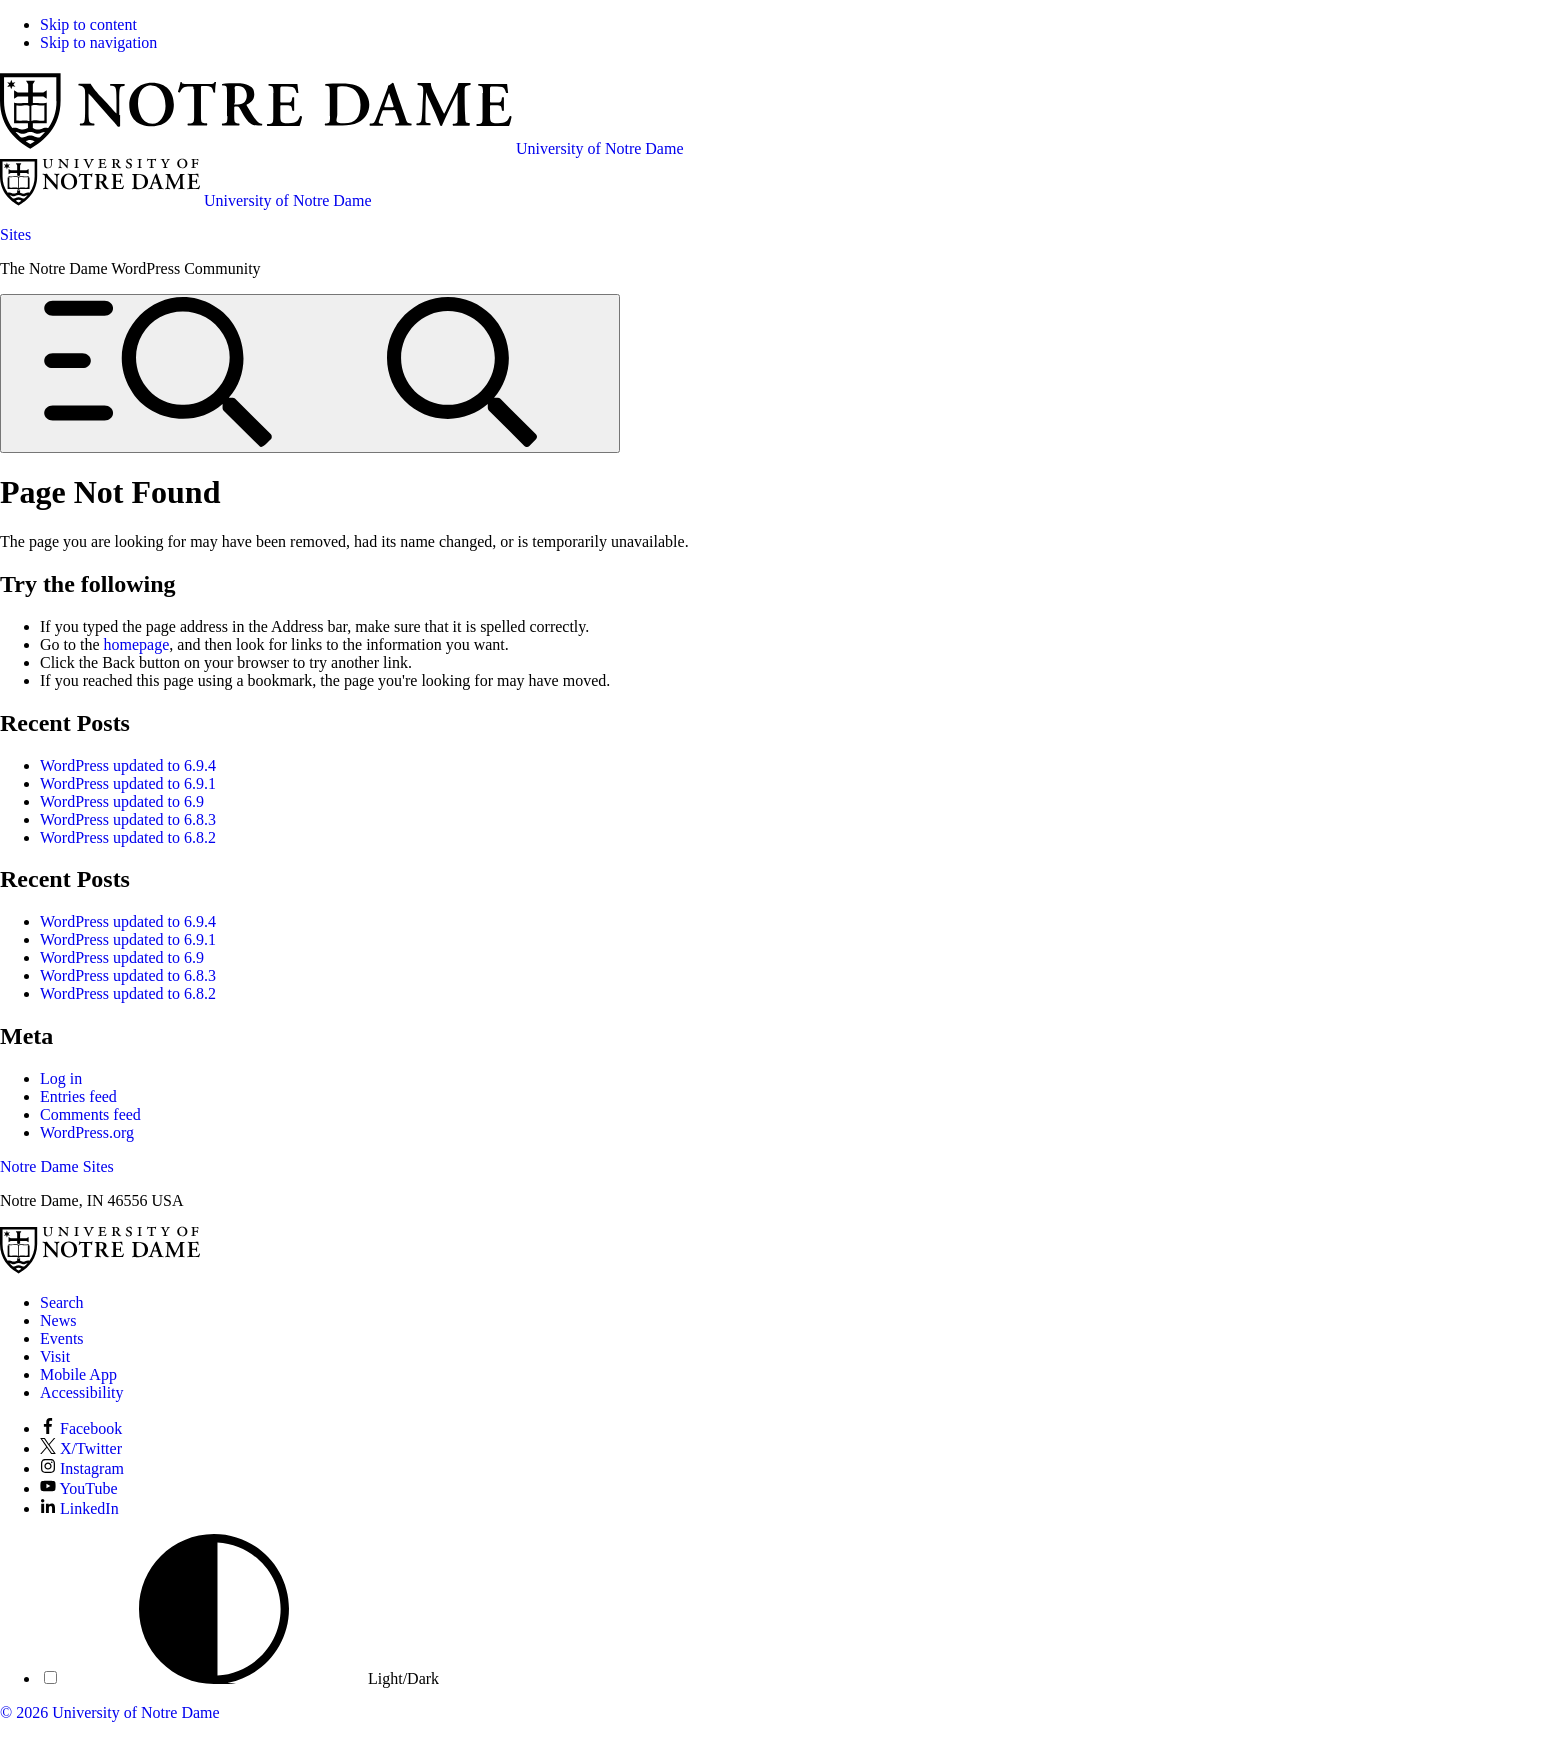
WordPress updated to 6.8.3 (128, 819)
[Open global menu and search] (310, 373)
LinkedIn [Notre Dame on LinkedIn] (79, 1508)
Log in (61, 1078)
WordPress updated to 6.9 (122, 801)
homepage (137, 644)
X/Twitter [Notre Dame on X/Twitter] (81, 1448)
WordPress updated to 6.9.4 (128, 765)
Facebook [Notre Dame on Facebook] (81, 1428)
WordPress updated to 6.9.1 (128, 783)
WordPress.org (87, 1132)
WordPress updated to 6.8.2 (128, 837)
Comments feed (90, 1114)
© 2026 (24, 1712)
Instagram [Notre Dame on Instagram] (82, 1468)
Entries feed (78, 1096)
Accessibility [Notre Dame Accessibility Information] (82, 1392)
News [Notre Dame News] (58, 1320)
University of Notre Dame (136, 1712)
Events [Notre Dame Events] (62, 1338)
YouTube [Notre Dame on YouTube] (79, 1488)
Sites (15, 234)
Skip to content (88, 24)
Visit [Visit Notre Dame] (55, 1356)
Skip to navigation (98, 42)
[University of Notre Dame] (100, 1268)
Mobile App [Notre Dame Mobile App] (78, 1374)
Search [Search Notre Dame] (62, 1302)
